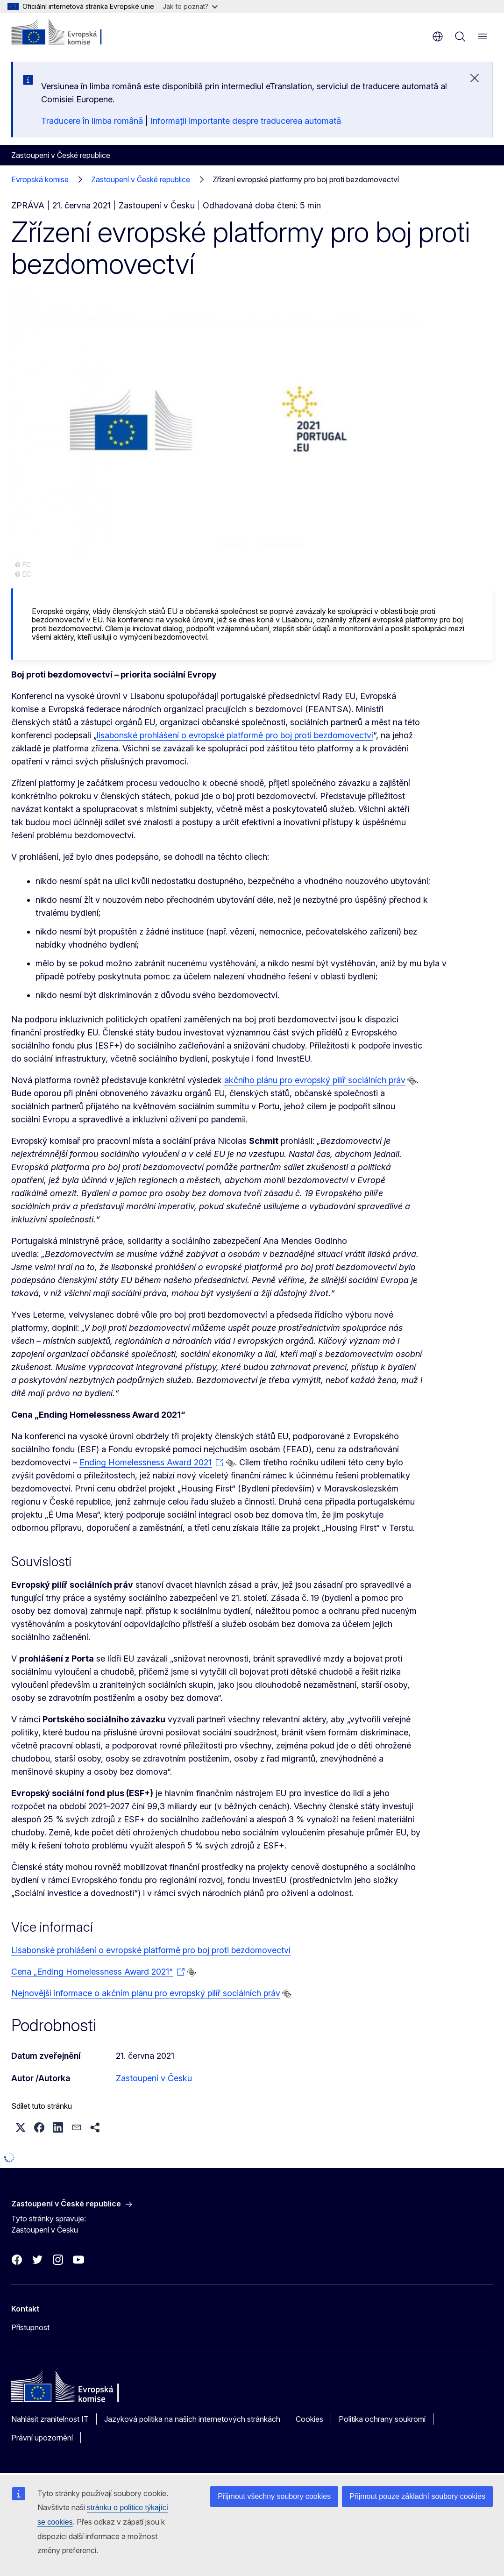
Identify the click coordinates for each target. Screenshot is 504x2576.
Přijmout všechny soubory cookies (274, 2496)
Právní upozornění (42, 2437)
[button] (20, 2127)
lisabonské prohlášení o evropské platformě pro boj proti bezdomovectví (235, 735)
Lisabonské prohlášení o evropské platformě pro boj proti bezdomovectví (151, 1950)
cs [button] (437, 36)
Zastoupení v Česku (154, 2078)
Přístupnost (30, 2327)
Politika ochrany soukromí (382, 2419)
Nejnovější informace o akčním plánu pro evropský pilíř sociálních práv (145, 1993)
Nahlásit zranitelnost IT (50, 2419)
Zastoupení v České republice (140, 179)
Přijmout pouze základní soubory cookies (417, 2496)
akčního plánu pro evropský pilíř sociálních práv (314, 1080)
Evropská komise (40, 179)
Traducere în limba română (92, 121)
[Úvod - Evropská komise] (68, 33)
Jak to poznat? (190, 6)
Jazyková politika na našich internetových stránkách (192, 2419)
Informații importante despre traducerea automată (245, 121)
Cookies (309, 2419)
